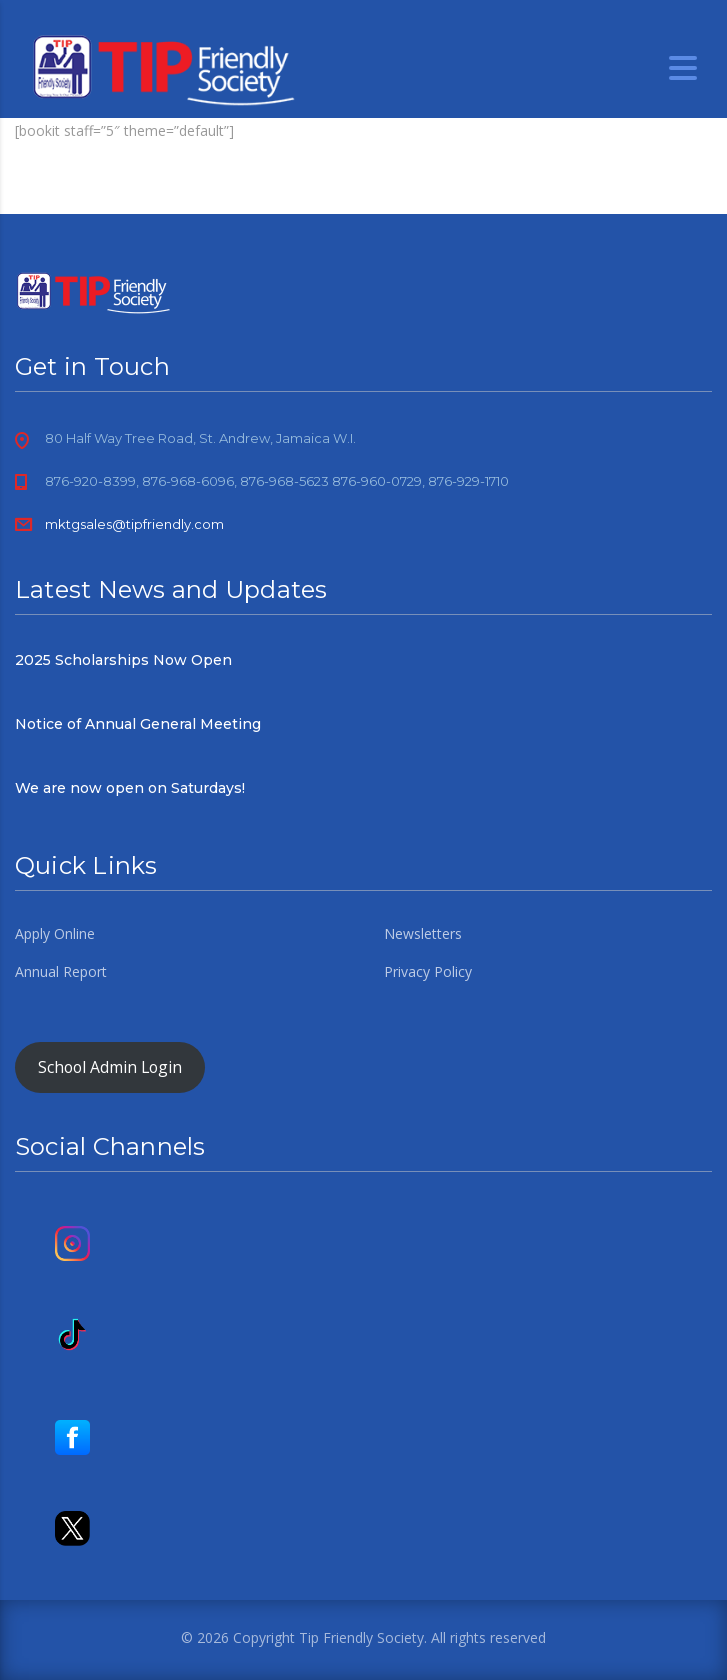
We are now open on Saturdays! (130, 788)
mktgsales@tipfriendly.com (134, 524)
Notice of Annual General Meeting (138, 724)
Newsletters (423, 934)
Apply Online (55, 934)
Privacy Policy (428, 972)
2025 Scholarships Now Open (123, 660)
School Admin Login (110, 1067)
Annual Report (61, 972)
